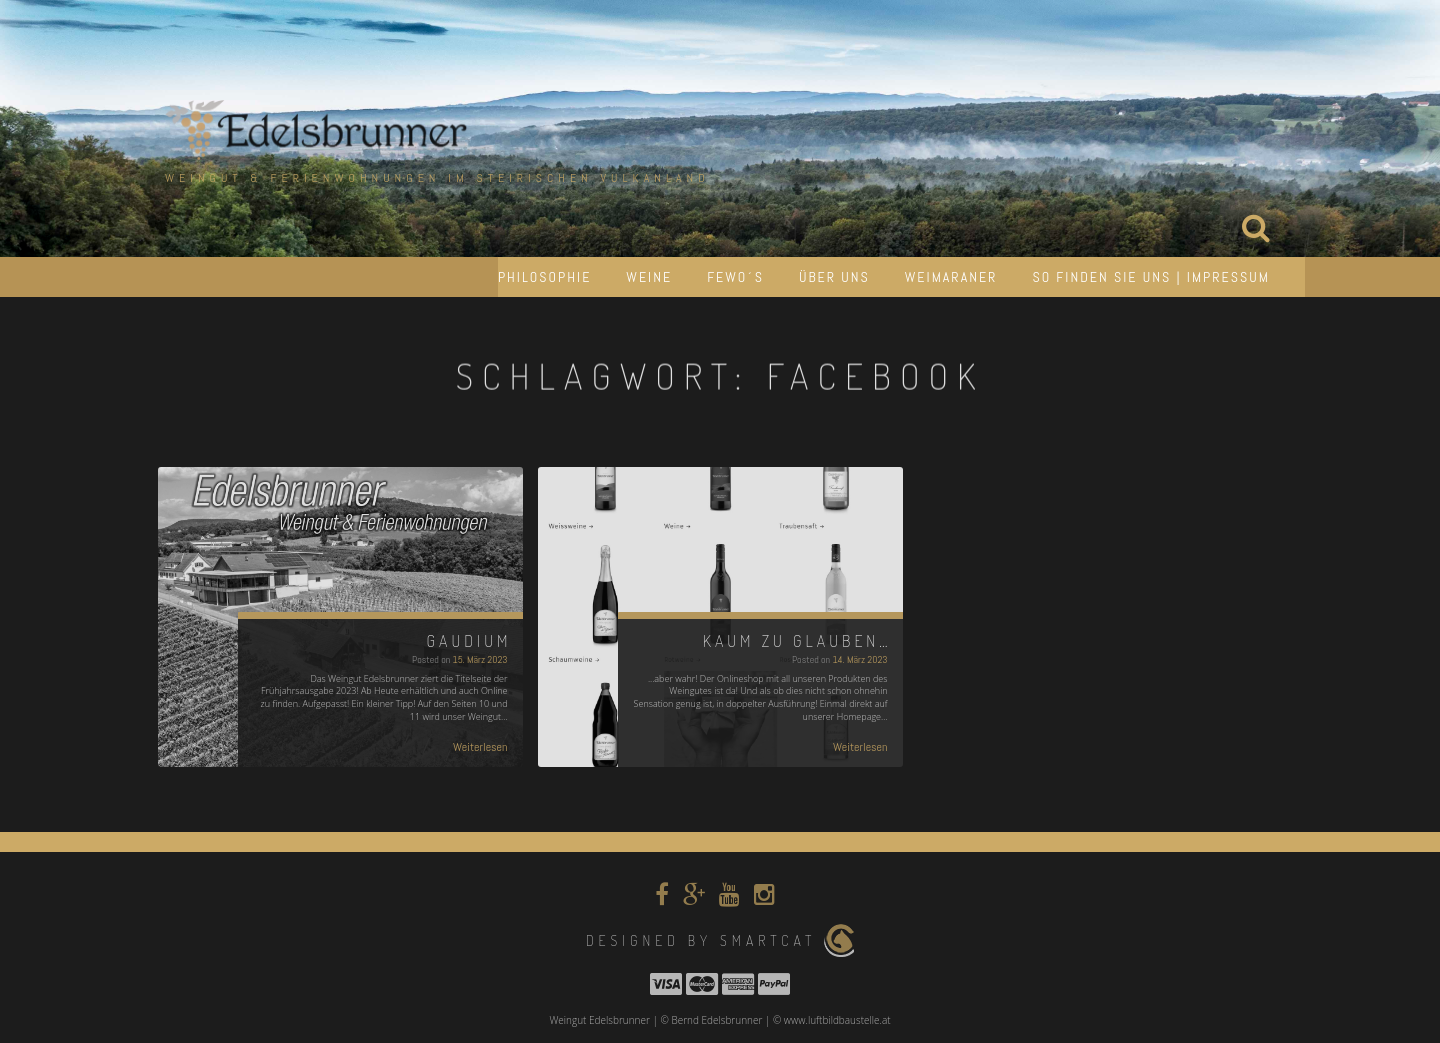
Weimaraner (951, 277)
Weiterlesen (480, 747)
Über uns (834, 277)
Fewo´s (735, 277)
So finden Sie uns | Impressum (1151, 277)
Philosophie (544, 277)
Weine (649, 277)
